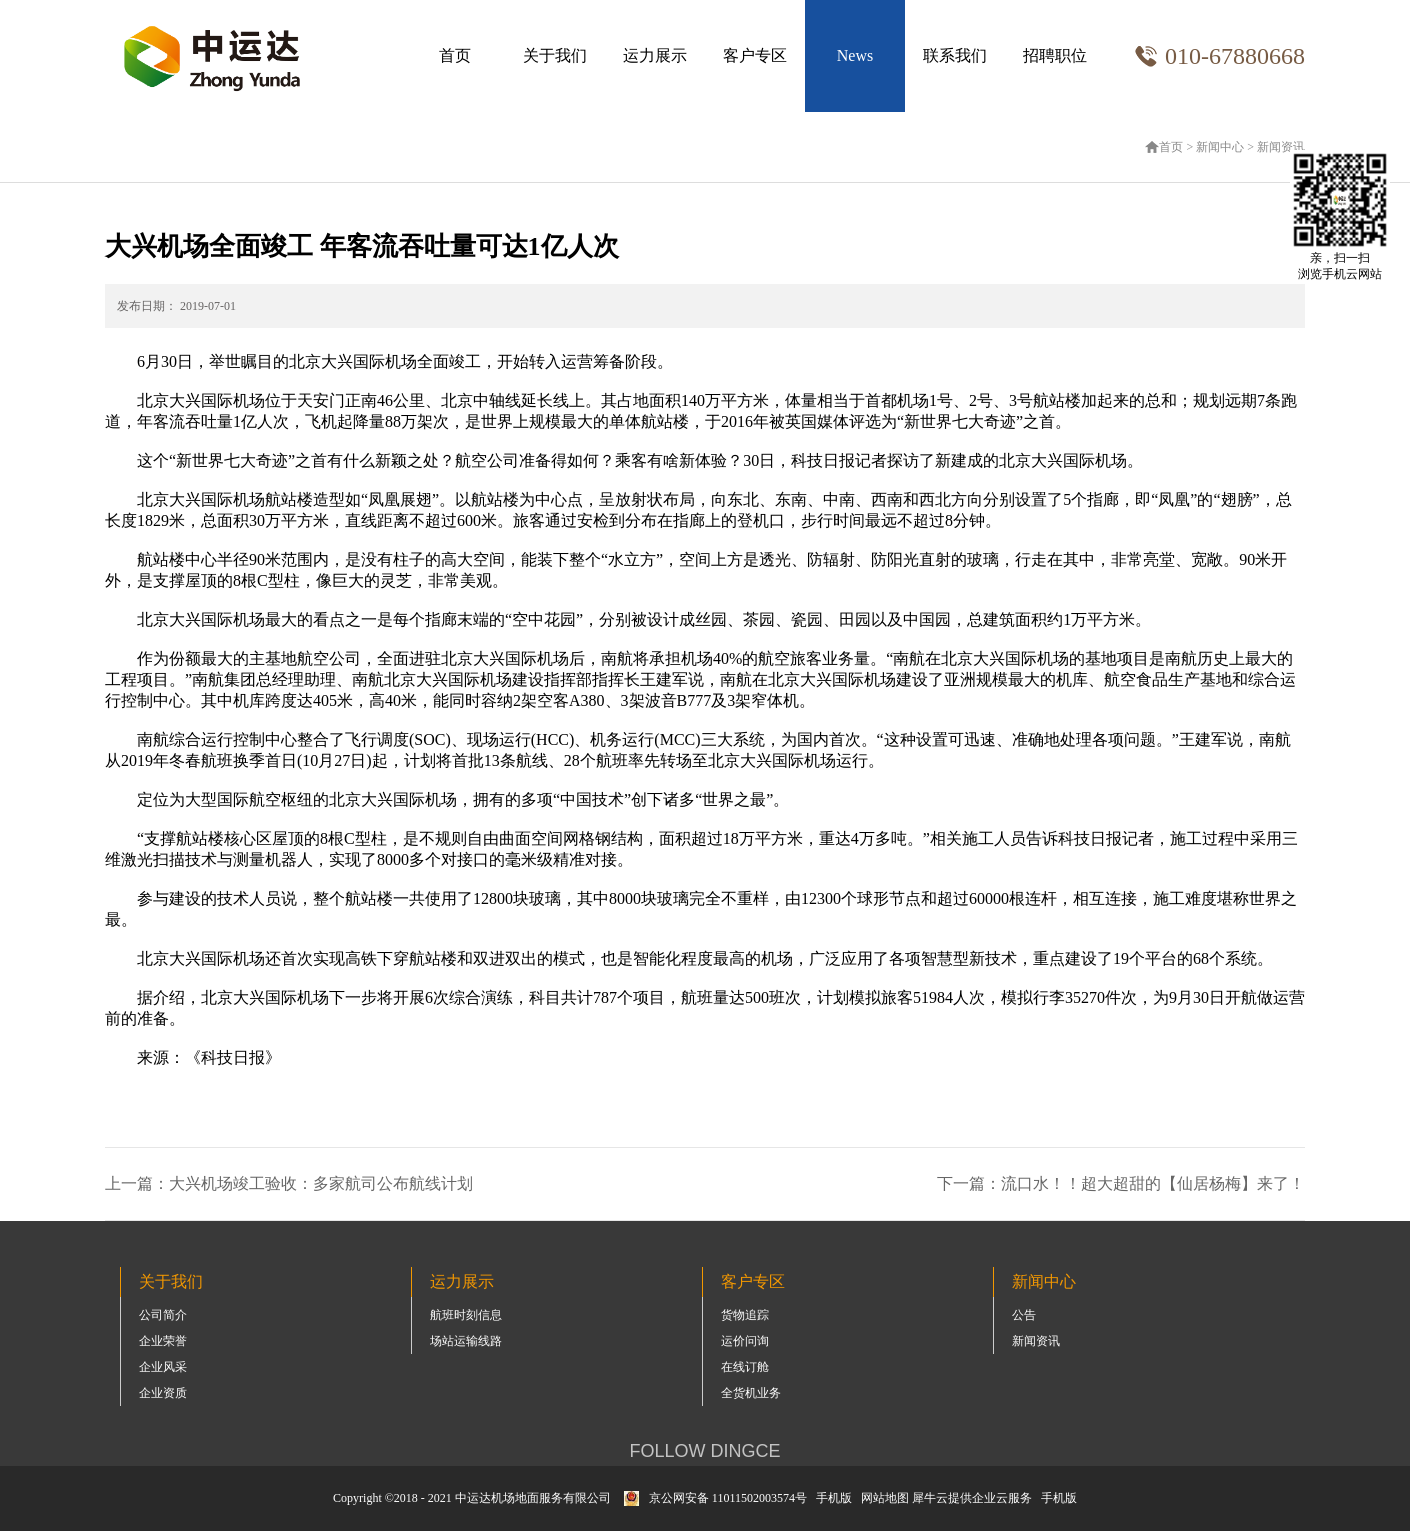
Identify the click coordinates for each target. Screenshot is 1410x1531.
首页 (455, 55)
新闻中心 (1220, 147)
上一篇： (289, 1183)
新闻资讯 (1281, 147)
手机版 (831, 1498)
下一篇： (1121, 1183)
